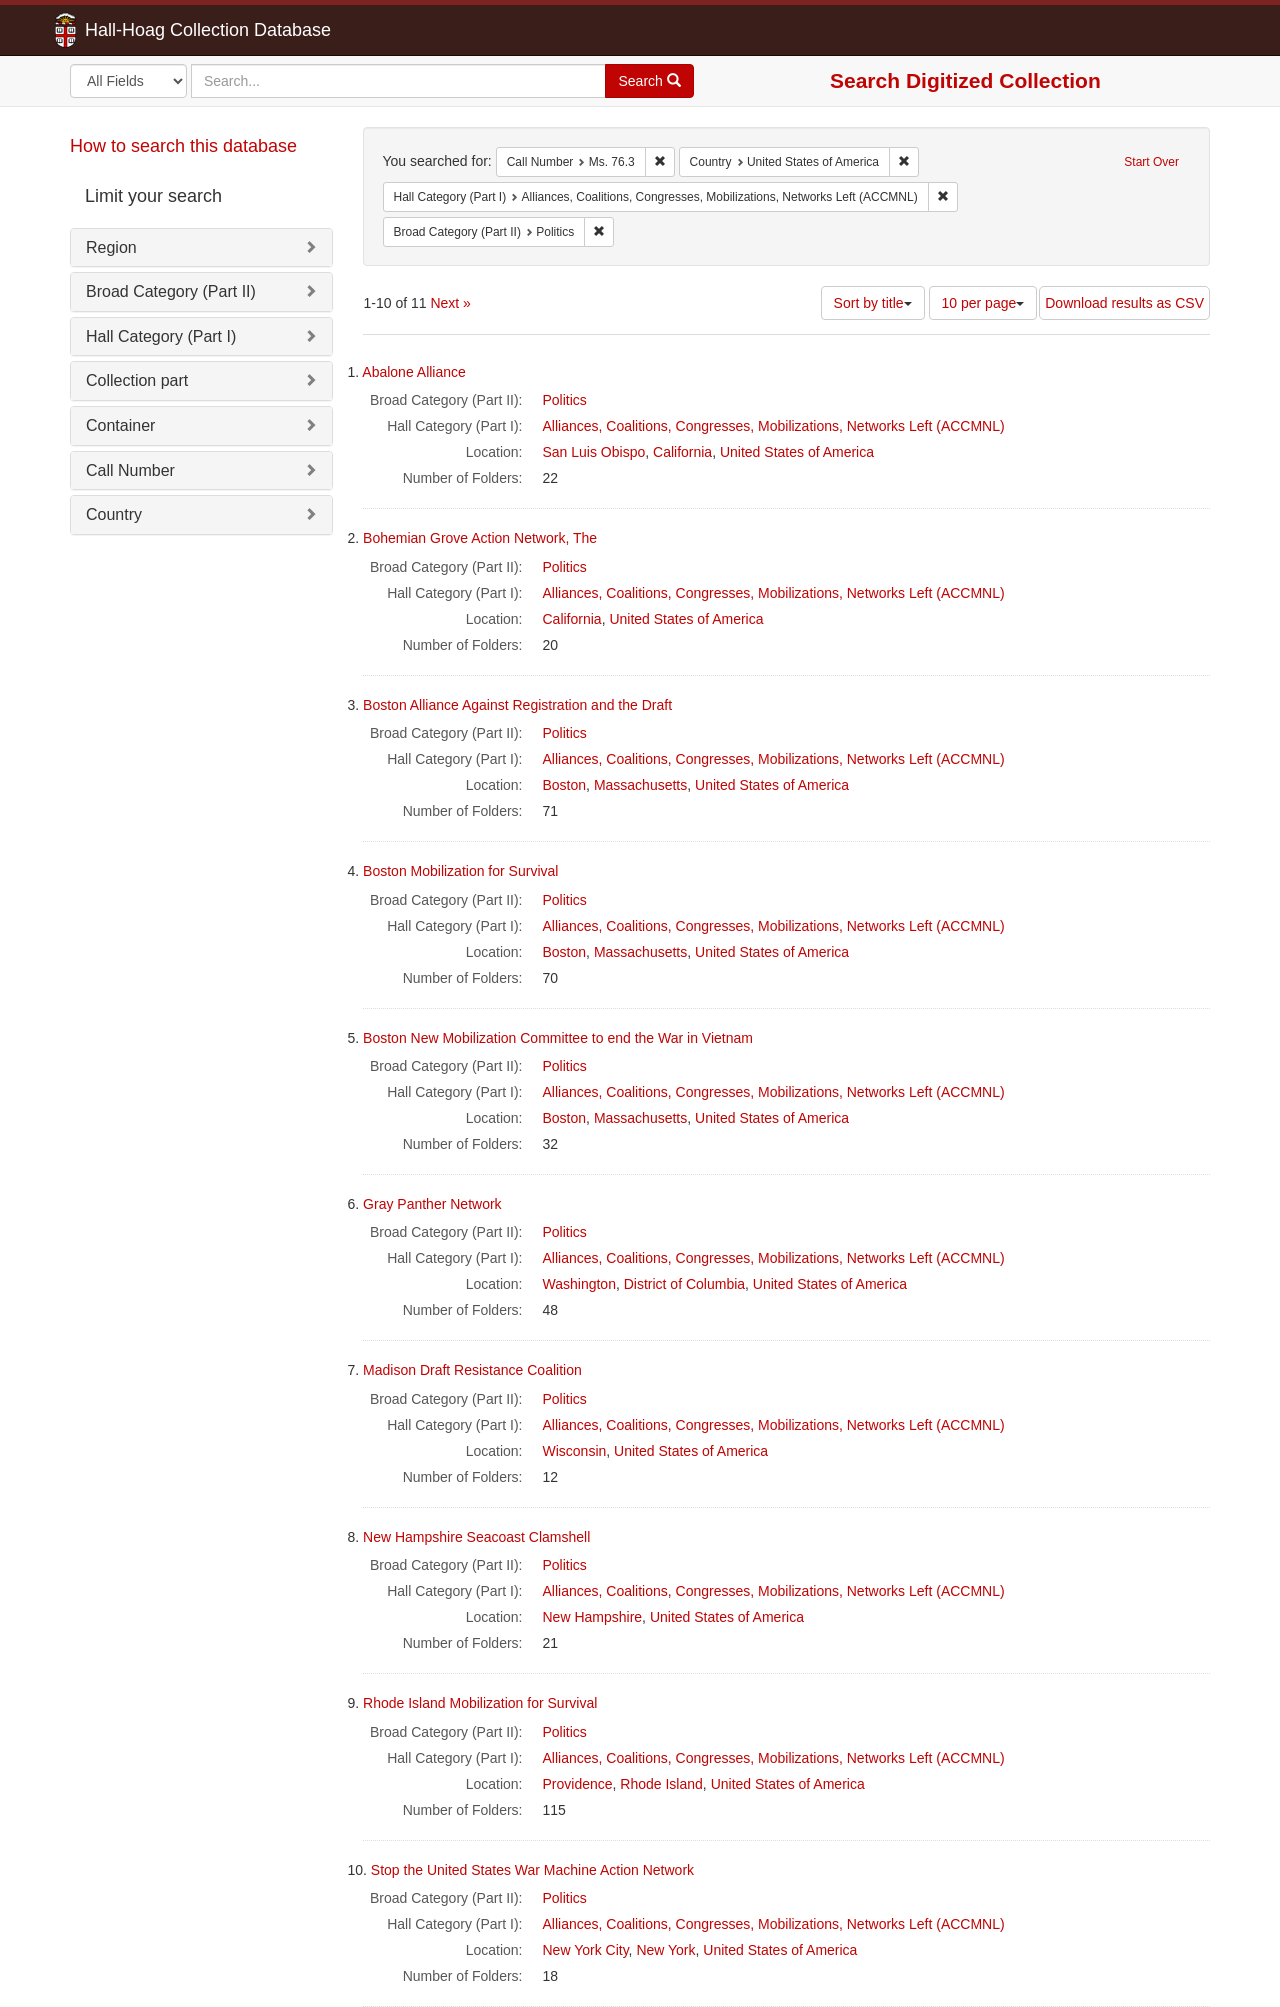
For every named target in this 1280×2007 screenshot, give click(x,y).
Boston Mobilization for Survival (460, 871)
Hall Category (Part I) (161, 336)
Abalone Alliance (414, 372)
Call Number (130, 470)
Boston (565, 785)
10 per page (983, 303)
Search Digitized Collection (965, 80)
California (682, 452)
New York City (586, 1950)
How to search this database (183, 146)
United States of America (797, 452)
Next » (450, 303)
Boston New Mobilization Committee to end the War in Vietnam (558, 1038)
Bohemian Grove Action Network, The (480, 538)
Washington (579, 1284)
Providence (578, 1784)
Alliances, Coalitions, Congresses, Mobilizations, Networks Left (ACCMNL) (774, 426)
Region (111, 247)
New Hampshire (593, 1617)
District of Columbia (684, 1284)
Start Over (1151, 162)
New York (665, 1950)
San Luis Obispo (594, 452)
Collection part (137, 380)
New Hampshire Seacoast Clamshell (476, 1537)
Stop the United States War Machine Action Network (532, 1870)
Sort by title (873, 303)
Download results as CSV (1124, 303)
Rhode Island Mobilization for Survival (480, 1703)
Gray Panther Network (432, 1204)
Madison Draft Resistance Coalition (472, 1370)
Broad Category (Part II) (171, 291)
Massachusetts (640, 785)
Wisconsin (575, 1451)
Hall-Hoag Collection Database (145, 30)
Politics (565, 400)
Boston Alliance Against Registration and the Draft (517, 705)
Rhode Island (661, 1784)
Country (114, 514)
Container (120, 425)
